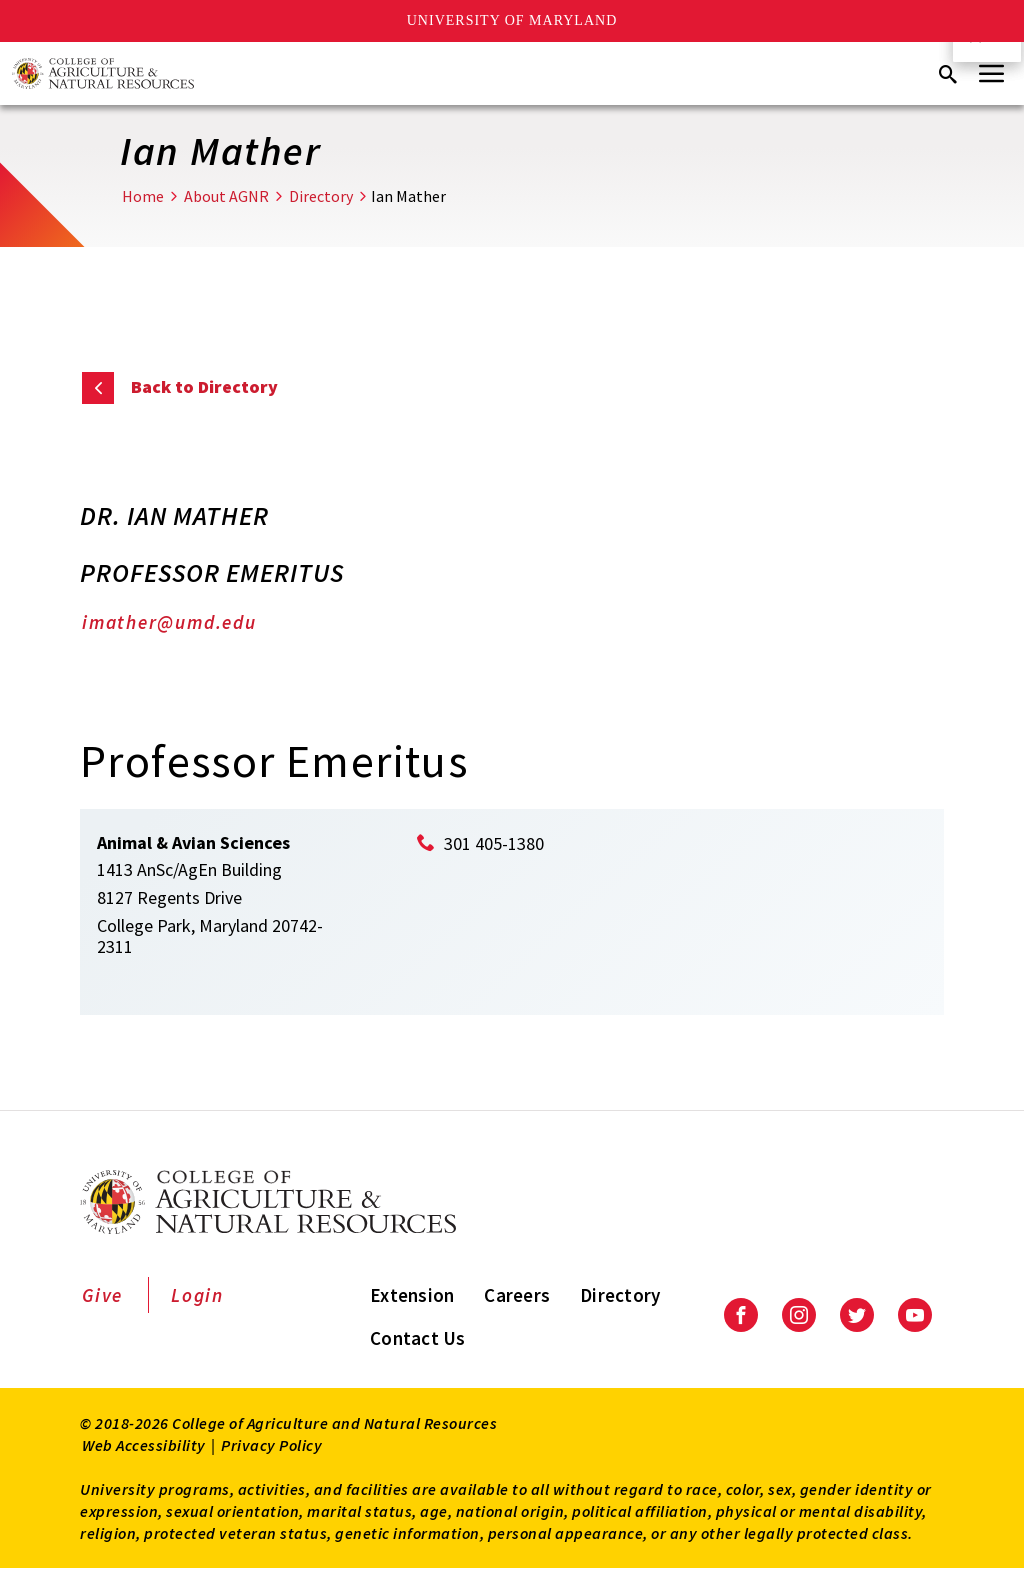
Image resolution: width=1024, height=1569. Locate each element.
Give (102, 1295)
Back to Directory (204, 386)
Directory (321, 196)
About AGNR (226, 196)
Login (197, 1295)
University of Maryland (512, 20)
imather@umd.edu (169, 622)
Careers (517, 1295)
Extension (412, 1295)
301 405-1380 (494, 843)
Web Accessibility (144, 1445)
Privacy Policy (271, 1445)
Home (143, 196)
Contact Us (418, 1338)
